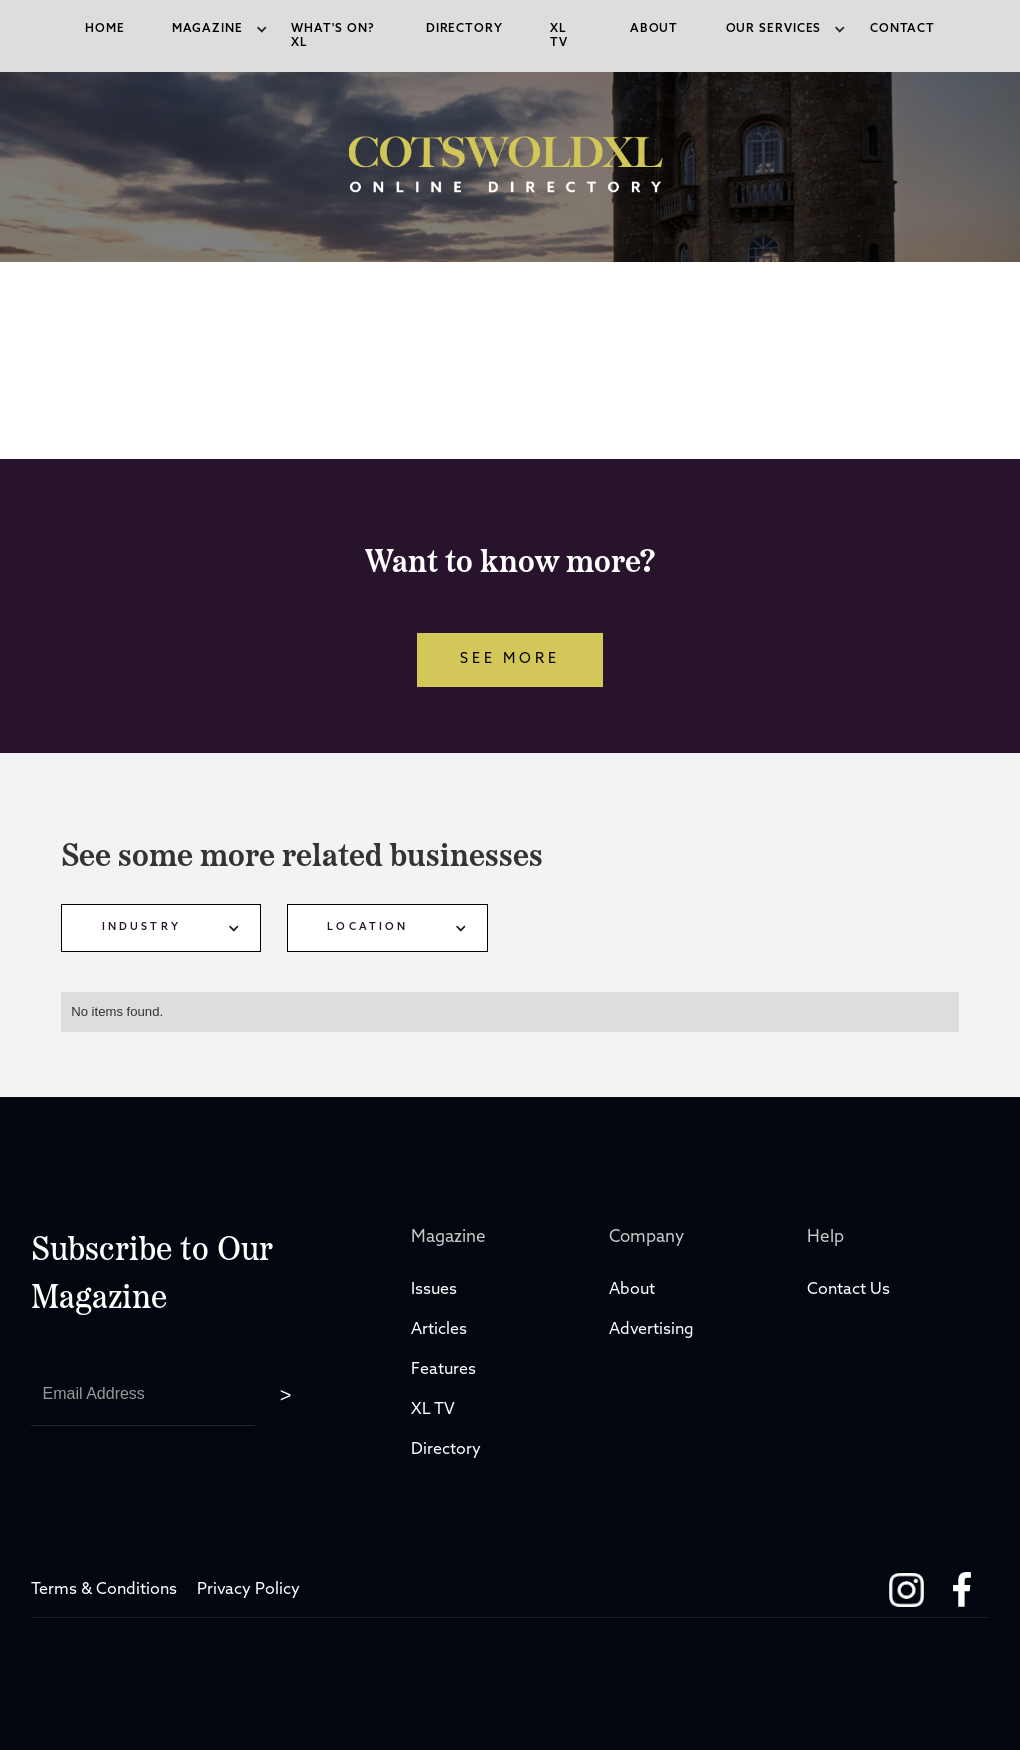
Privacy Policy (248, 1590)
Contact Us (848, 1290)
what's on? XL (332, 36)
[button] (208, 29)
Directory (448, 1450)
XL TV (435, 1410)
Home (105, 29)
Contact (902, 29)
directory (464, 29)
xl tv (559, 36)
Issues (434, 1290)
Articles (439, 1330)
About (654, 29)
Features (443, 1370)
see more (510, 659)
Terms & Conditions (104, 1590)
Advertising (651, 1330)
